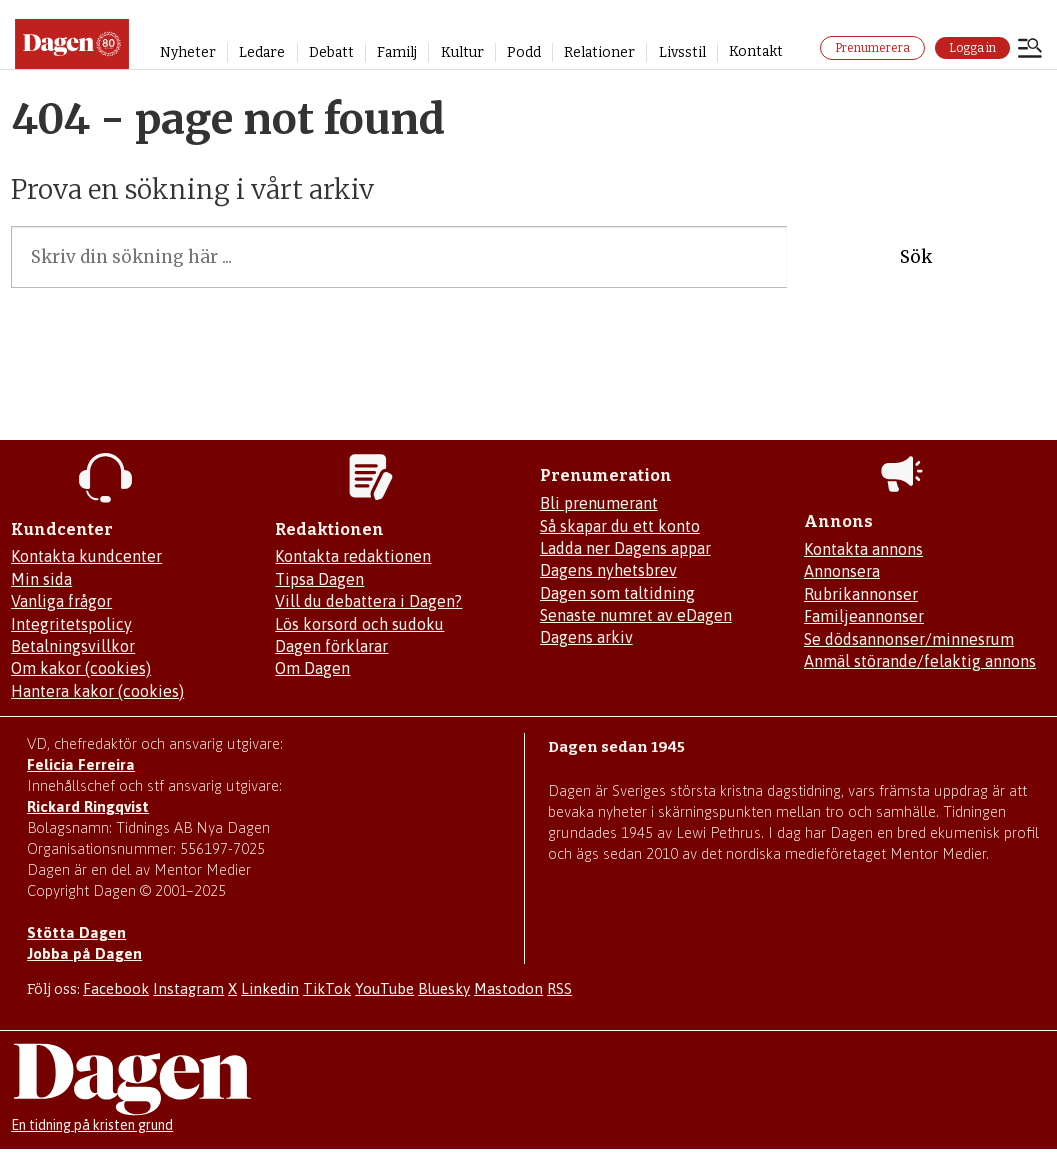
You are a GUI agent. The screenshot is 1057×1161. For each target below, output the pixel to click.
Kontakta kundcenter (86, 556)
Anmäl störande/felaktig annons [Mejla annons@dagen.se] (920, 661)
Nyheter (188, 52)
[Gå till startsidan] (72, 44)
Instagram (188, 988)
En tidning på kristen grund (92, 1125)
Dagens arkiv (586, 637)
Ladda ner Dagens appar (625, 548)
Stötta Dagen (76, 932)
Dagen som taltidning (617, 593)
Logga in (972, 48)
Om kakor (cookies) (81, 668)
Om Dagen (312, 668)
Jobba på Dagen (84, 953)
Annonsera (842, 571)
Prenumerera (872, 48)
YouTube (384, 988)
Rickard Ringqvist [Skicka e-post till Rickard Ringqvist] (88, 806)
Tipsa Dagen (319, 579)
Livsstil (682, 52)
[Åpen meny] (1030, 50)
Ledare (262, 52)
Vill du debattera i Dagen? (368, 601)
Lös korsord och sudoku (359, 624)
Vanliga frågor (61, 601)
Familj (397, 52)
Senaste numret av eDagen (636, 615)
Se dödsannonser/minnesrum (909, 639)
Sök (916, 257)
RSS (559, 988)
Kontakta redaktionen (353, 556)
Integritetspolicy (71, 624)
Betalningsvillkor (73, 646)
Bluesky (444, 988)
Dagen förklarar (331, 646)
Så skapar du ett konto (620, 526)
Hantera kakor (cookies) (97, 691)
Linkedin (270, 988)
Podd (524, 52)
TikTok (327, 988)
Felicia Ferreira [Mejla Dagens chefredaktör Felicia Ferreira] (81, 764)
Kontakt (756, 51)
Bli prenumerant (599, 503)
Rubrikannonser (861, 594)
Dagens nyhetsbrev (608, 570)
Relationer (599, 52)
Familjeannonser (864, 616)
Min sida (41, 579)
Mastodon (508, 988)
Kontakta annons (863, 549)
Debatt (331, 52)
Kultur (462, 52)
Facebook (116, 988)
